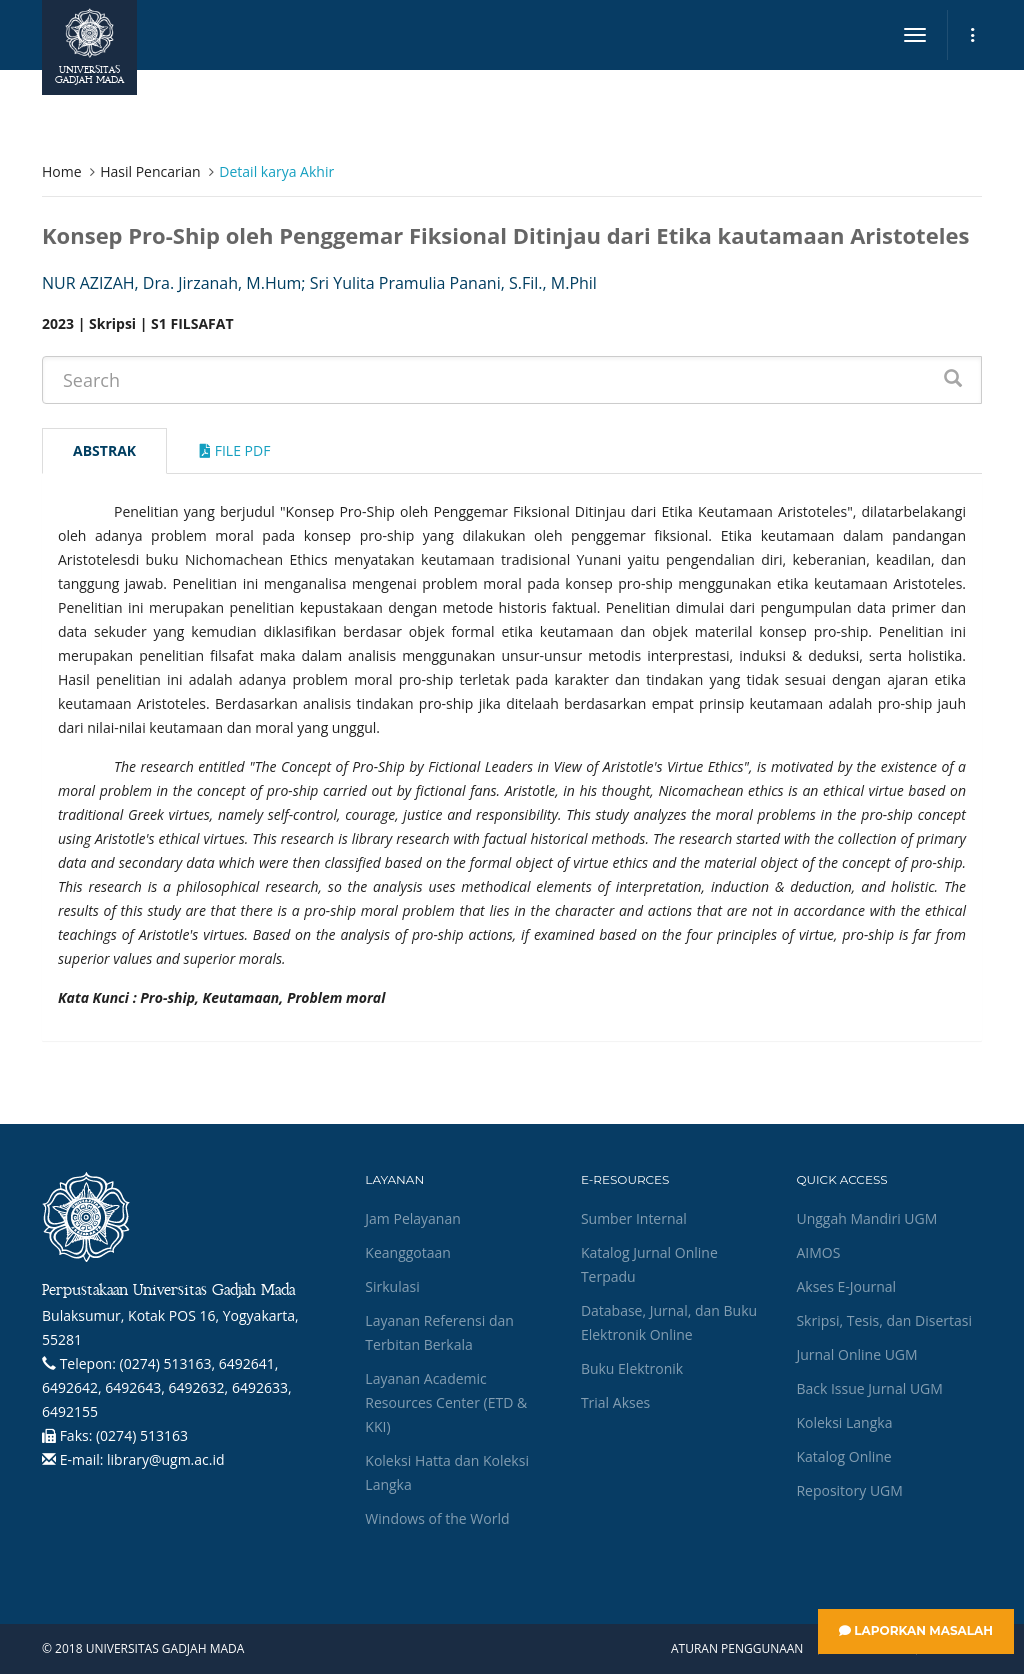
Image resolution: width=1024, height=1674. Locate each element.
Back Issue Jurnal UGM (869, 1388)
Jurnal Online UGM (856, 1354)
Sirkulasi (392, 1286)
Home (62, 171)
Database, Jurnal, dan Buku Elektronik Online (669, 1322)
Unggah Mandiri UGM (866, 1218)
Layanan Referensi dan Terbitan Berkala (439, 1332)
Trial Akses (615, 1402)
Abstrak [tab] (104, 450)
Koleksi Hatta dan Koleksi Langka (447, 1472)
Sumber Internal (634, 1218)
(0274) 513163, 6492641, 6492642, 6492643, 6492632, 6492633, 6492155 (167, 1387)
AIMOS (818, 1252)
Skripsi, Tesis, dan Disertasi (884, 1320)
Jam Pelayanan (412, 1218)
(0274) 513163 (142, 1435)
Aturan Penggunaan (737, 1649)
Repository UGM (849, 1490)
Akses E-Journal (846, 1286)
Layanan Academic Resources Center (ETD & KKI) (446, 1402)
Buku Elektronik (632, 1368)
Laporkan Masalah (916, 1630)
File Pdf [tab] (235, 450)
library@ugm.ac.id (166, 1459)
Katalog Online (843, 1456)
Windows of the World (437, 1518)
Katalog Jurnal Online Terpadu (649, 1264)
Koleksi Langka (844, 1422)
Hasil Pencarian (150, 171)
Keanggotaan (408, 1252)
